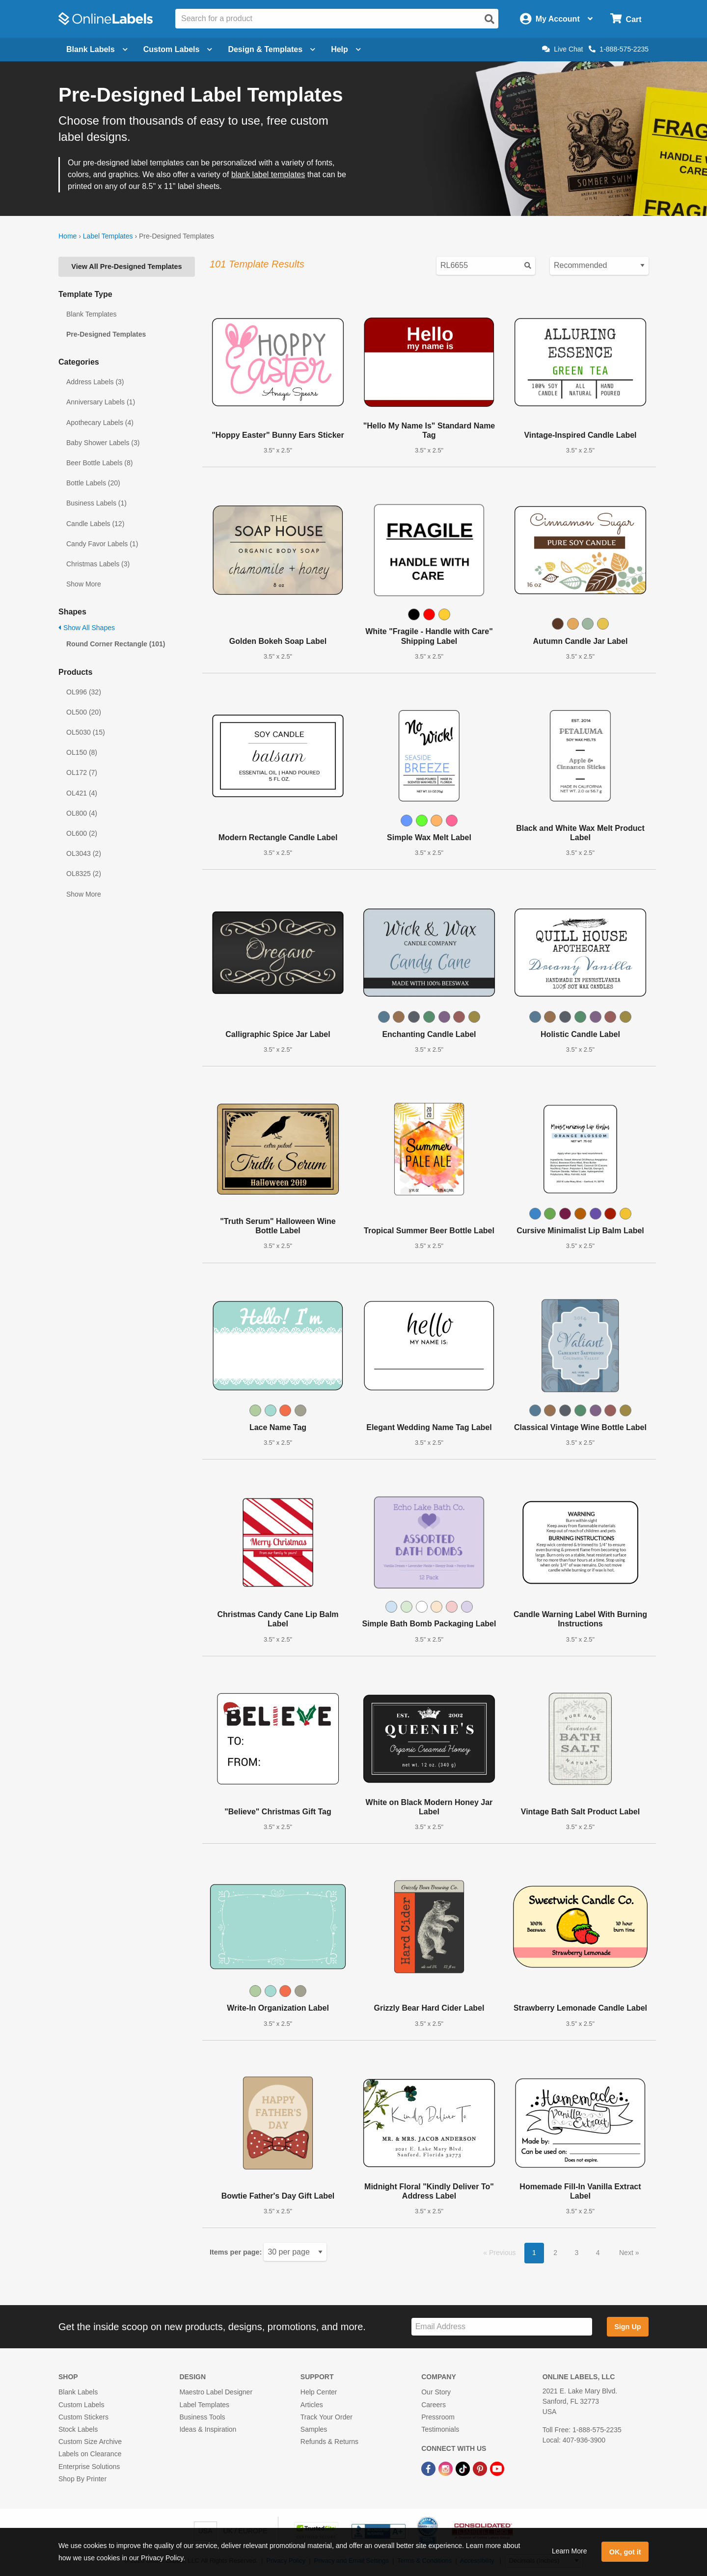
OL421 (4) (81, 793)
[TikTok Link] (464, 2468)
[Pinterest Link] (481, 2468)
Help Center (318, 2392)
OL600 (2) (81, 833)
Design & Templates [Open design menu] (271, 49)
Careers (433, 2405)
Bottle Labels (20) (93, 483)
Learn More (569, 2551)
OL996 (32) (83, 692)
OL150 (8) (81, 752)
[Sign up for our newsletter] (501, 2327)
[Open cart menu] (626, 19)
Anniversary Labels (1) (100, 402)
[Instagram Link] (446, 2468)
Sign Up (627, 2327)
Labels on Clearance (89, 2454)
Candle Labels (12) (95, 524)
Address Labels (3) (95, 382)
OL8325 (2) (83, 873)
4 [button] (598, 2253)
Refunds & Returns (329, 2441)
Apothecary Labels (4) (100, 422)
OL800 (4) (81, 813)
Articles (311, 2405)
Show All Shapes (86, 628)
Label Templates (108, 236)
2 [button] (555, 2253)
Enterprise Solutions (89, 2466)
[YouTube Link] (497, 2468)
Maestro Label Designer (215, 2392)
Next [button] (627, 2253)
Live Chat (562, 49)
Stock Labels (78, 2429)
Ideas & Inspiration (207, 2429)
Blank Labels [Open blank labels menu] (97, 49)
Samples (313, 2429)
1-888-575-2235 (619, 49)
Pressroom (438, 2417)
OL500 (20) (83, 712)
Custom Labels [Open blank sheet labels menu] (178, 49)
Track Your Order (326, 2417)
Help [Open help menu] (346, 49)
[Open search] (489, 19)
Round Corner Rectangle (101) (115, 644)
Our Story (436, 2392)
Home (67, 236)
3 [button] (577, 2253)
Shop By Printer (82, 2479)
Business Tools (202, 2417)
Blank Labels (78, 2392)
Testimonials (440, 2429)
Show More (83, 584)
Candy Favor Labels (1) (102, 544)
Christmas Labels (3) (98, 564)
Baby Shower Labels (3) (102, 443)
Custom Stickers (83, 2417)
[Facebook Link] (429, 2468)
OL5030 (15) (85, 732)
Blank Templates (91, 314)
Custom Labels (81, 2405)
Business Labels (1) (96, 503)
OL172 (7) (81, 772)
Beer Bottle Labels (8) (99, 463)
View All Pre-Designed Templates (126, 266)
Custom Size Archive (90, 2441)
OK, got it (625, 2552)
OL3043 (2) (83, 853)
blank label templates (268, 174)
